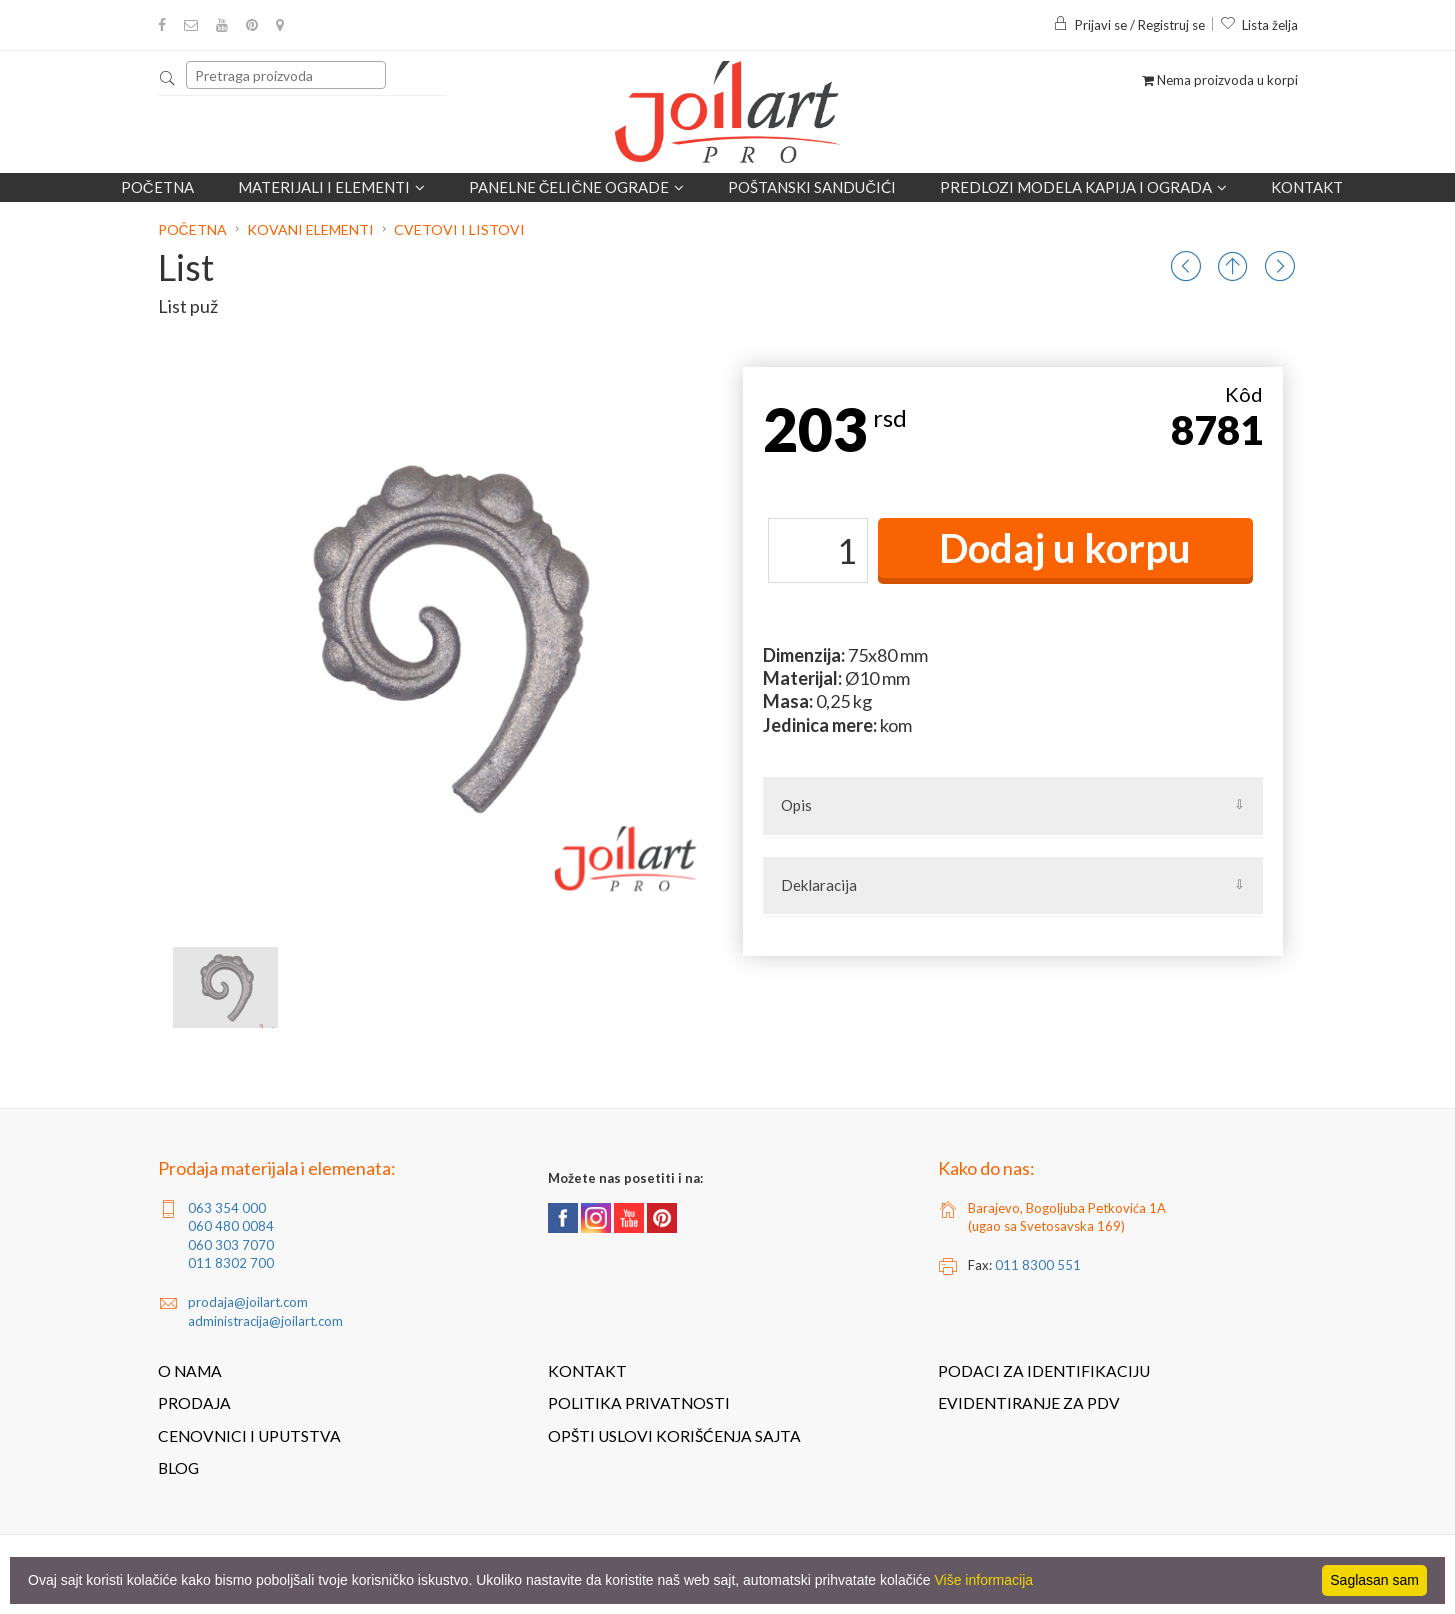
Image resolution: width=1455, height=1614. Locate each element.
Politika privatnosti (639, 1403)
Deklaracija (819, 885)
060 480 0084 (231, 1226)
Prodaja (194, 1403)
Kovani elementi (310, 229)
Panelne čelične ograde (577, 187)
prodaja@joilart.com (248, 1302)
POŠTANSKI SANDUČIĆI (812, 187)
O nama (190, 1371)
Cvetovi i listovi (459, 229)
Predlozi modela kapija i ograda (1083, 187)
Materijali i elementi (331, 187)
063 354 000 (227, 1208)
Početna (157, 187)
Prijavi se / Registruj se (1129, 25)
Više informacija (984, 1580)
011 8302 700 (231, 1263)
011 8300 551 (1038, 1265)
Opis (796, 805)
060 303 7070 (231, 1245)
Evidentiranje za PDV (1029, 1403)
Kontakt (1307, 187)
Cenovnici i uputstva (249, 1436)
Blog (178, 1468)
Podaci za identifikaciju (1044, 1371)
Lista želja (1259, 25)
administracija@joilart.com (265, 1321)
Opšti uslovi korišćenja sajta (674, 1436)
